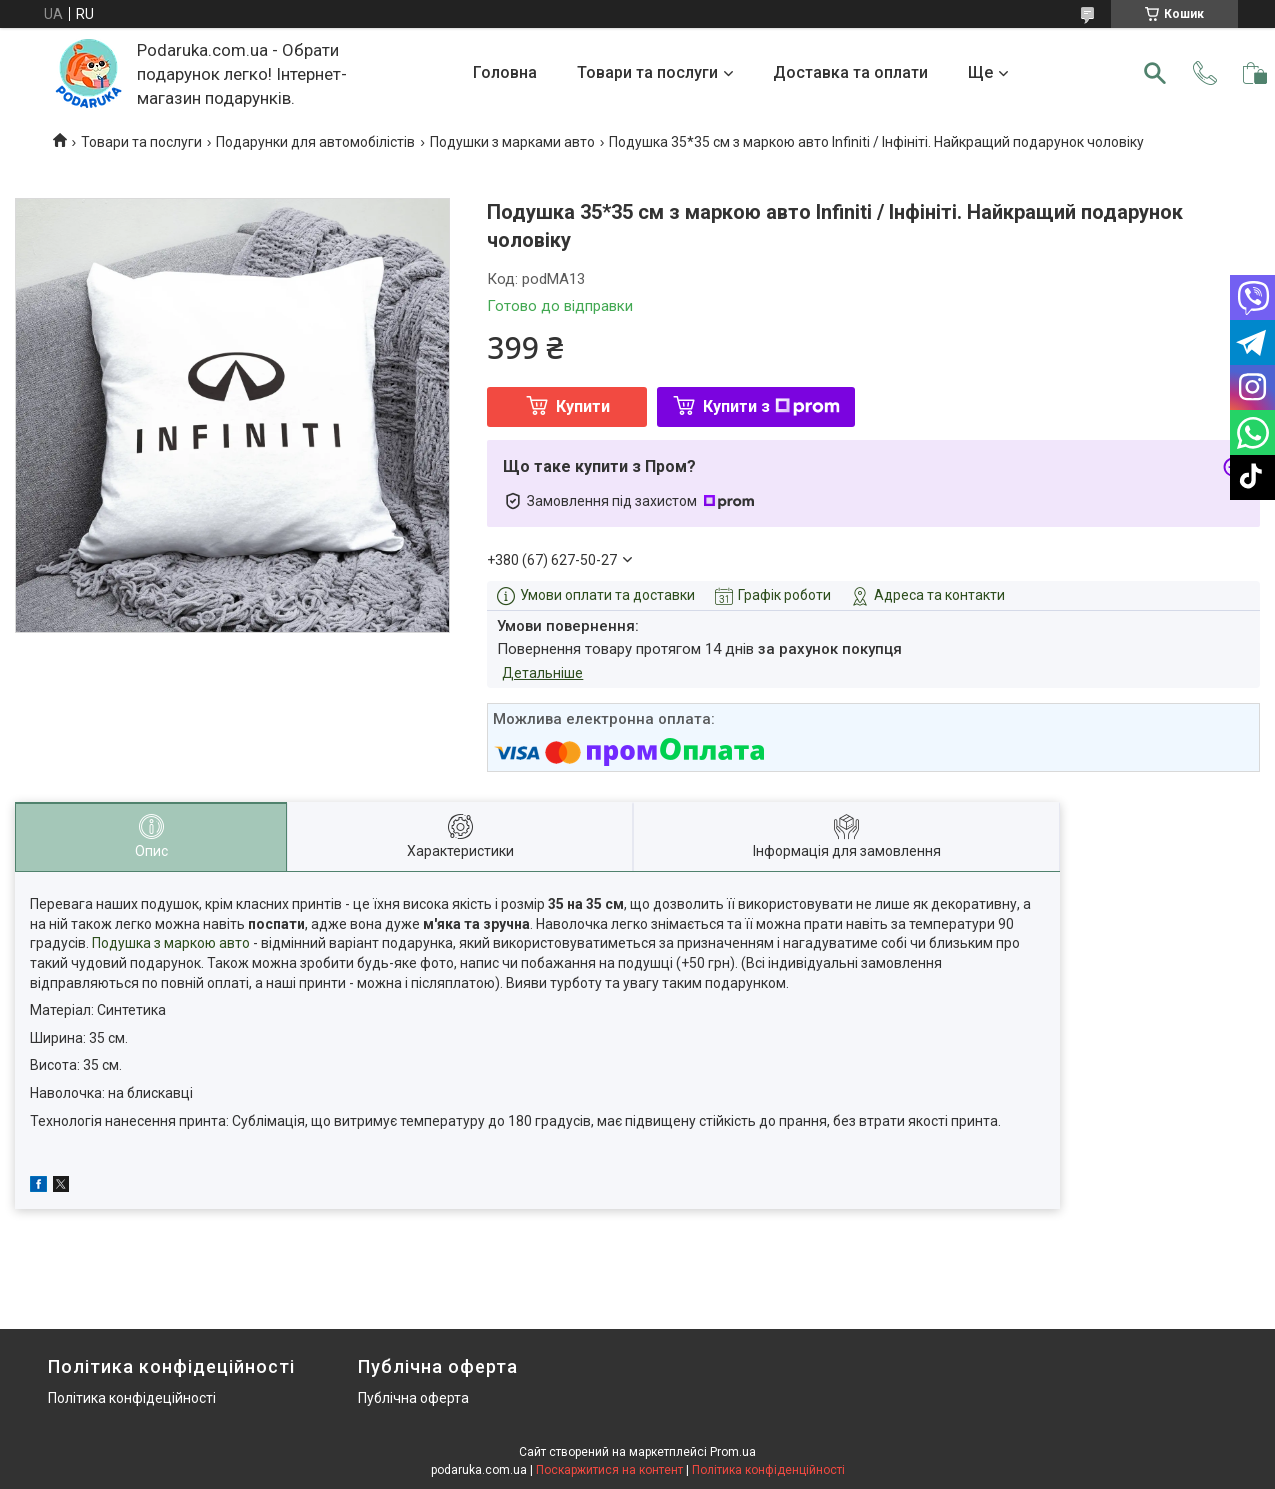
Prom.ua (733, 1452)
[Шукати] (1155, 73)
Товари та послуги (647, 72)
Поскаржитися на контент (609, 1470)
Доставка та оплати (850, 72)
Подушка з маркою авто (171, 943)
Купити (583, 406)
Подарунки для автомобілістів (315, 142)
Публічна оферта (413, 1398)
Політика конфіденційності (768, 1470)
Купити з (771, 406)
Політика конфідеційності (132, 1398)
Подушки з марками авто (512, 142)
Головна (505, 72)
